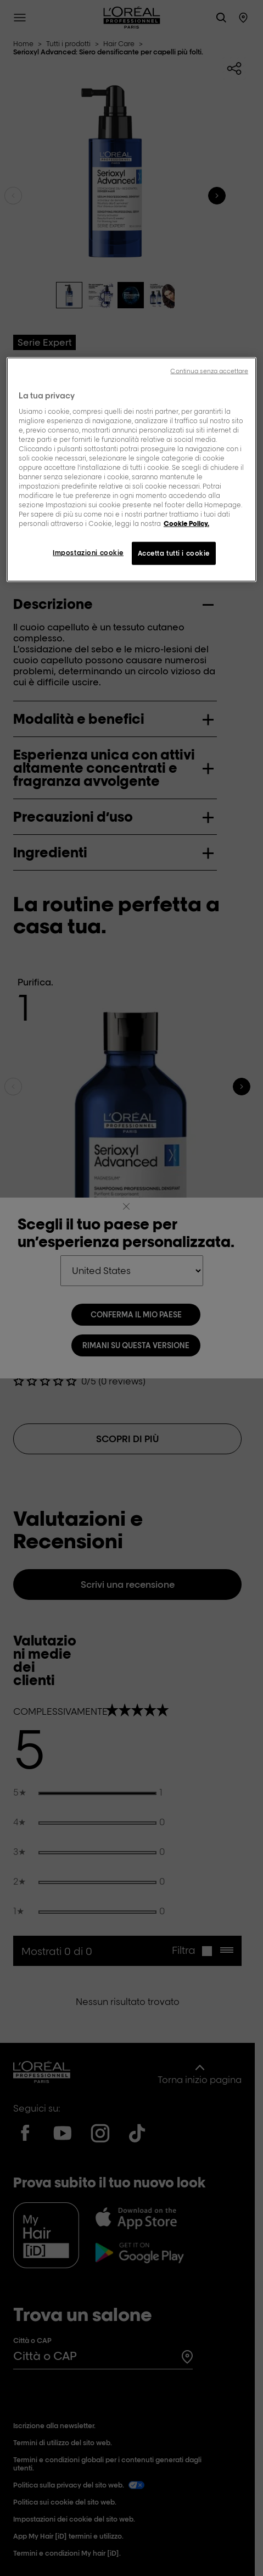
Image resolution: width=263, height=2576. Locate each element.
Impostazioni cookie (88, 553)
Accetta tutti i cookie (174, 553)
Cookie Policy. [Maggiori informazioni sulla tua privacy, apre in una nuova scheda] (186, 523)
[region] (131, 469)
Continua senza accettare (209, 371)
